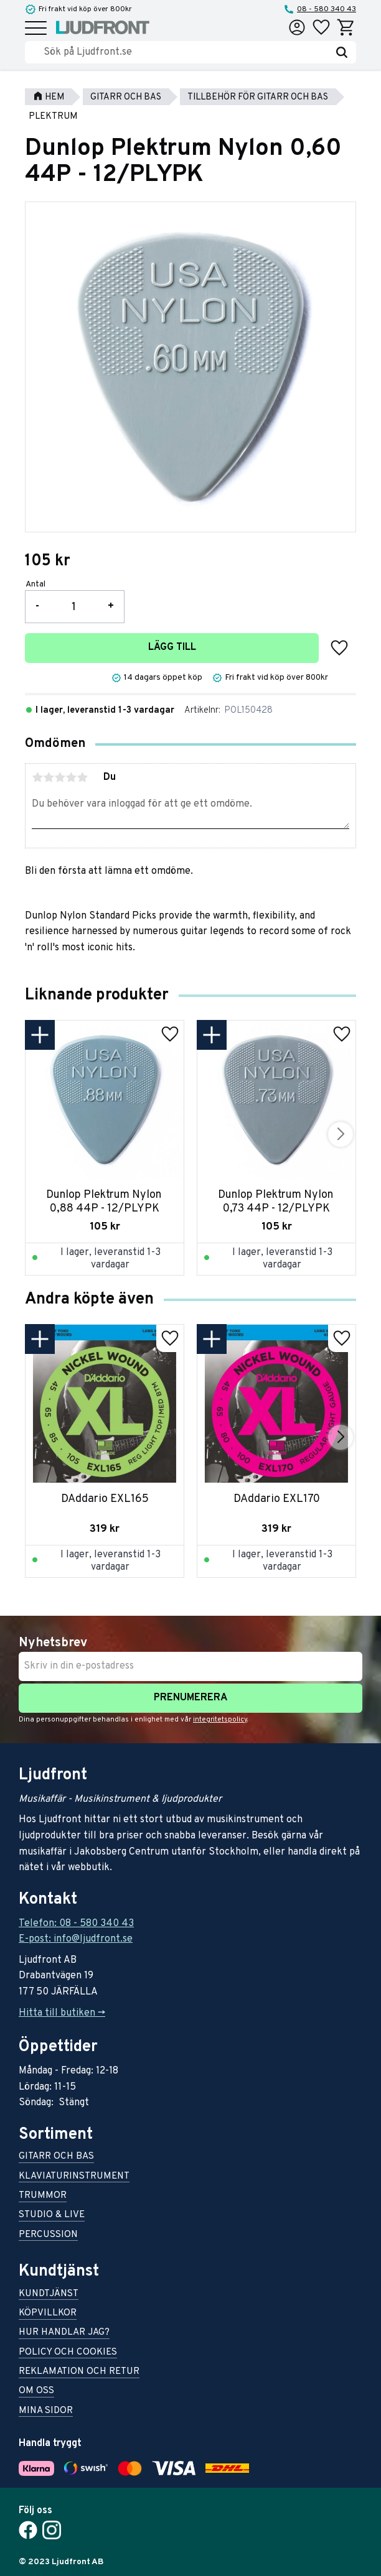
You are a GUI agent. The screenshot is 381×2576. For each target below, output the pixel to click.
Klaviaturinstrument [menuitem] (74, 2177)
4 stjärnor (71, 777)
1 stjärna (37, 777)
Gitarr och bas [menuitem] (56, 2157)
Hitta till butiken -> (62, 2013)
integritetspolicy (220, 1719)
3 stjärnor (59, 777)
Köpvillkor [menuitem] (48, 2314)
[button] (36, 29)
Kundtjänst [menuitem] (48, 2294)
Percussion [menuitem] (48, 2235)
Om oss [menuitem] (36, 2391)
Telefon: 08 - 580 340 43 (76, 1923)
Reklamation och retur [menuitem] (79, 2372)
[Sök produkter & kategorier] (185, 52)
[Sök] (341, 52)
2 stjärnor (48, 777)
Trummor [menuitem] (43, 2196)
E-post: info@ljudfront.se (76, 1939)
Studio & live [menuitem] (52, 2215)
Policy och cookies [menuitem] (68, 2353)
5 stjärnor (82, 777)
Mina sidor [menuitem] (46, 2411)
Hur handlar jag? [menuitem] (64, 2333)
